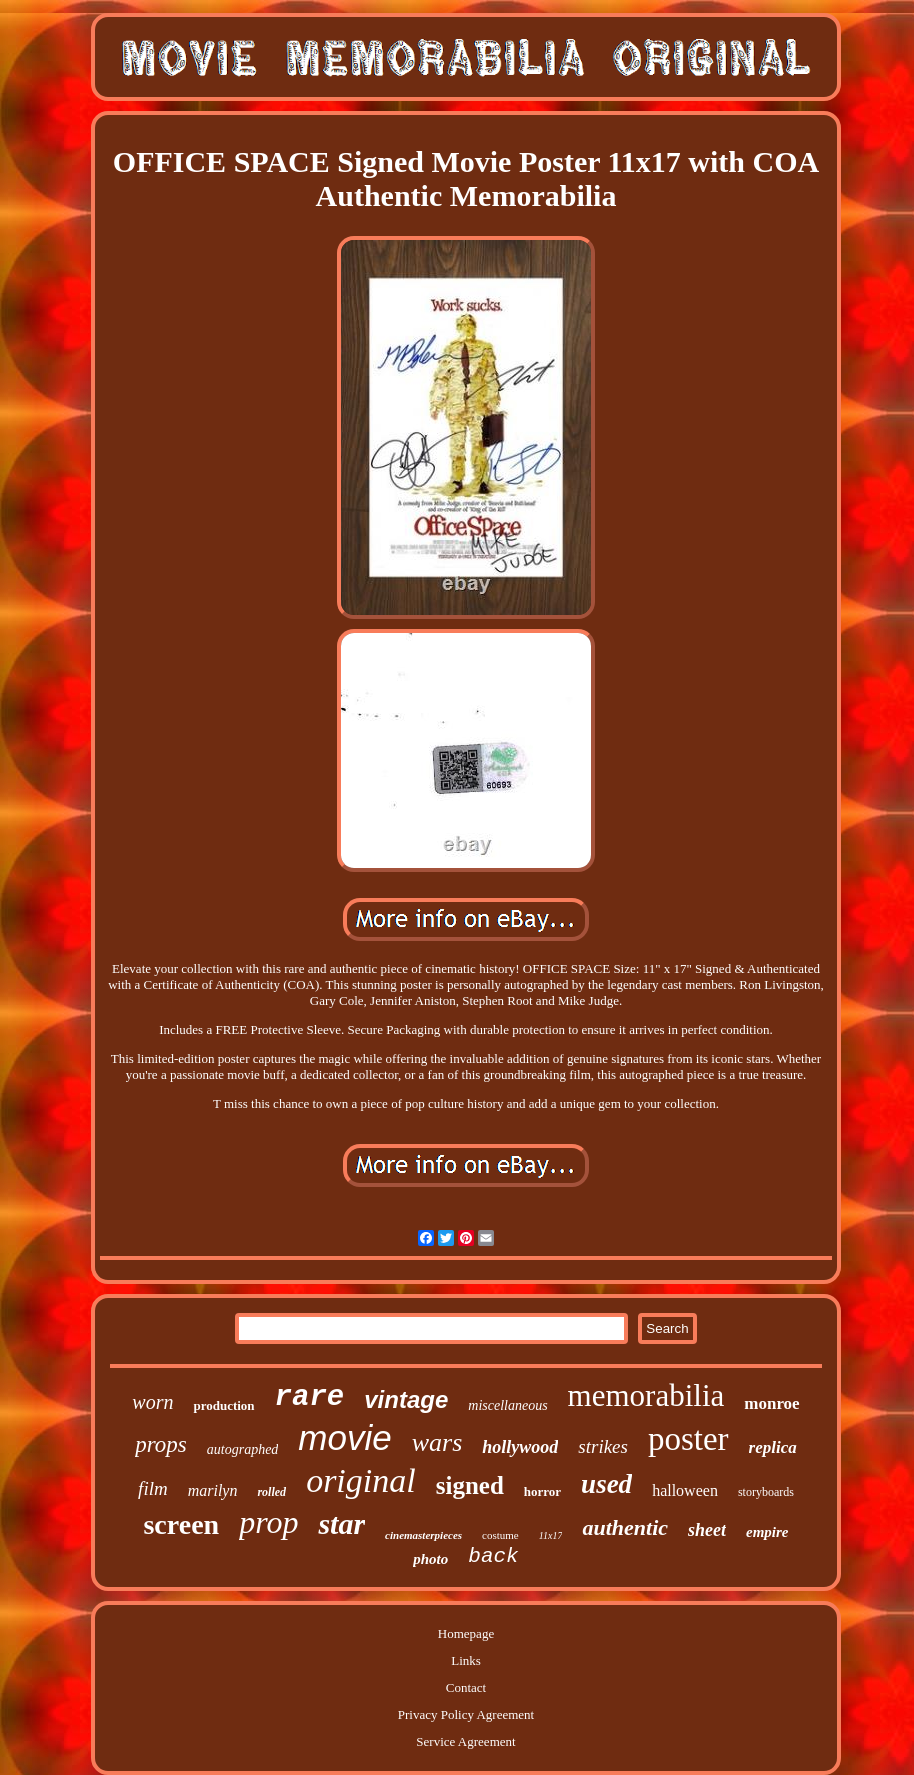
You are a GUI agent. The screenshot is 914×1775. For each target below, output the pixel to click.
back (493, 1556)
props (161, 1444)
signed (470, 1485)
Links (466, 1660)
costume (500, 1535)
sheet (707, 1530)
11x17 (551, 1535)
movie (344, 1437)
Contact (466, 1687)
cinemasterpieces (423, 1535)
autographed (243, 1449)
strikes (603, 1446)
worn (152, 1402)
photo (430, 1559)
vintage (406, 1399)
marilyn (213, 1490)
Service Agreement (465, 1741)
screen (181, 1524)
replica (773, 1447)
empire (767, 1532)
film (153, 1488)
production (223, 1405)
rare (310, 1397)
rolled (271, 1492)
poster (688, 1439)
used (606, 1484)
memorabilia (646, 1395)
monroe (771, 1403)
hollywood (520, 1447)
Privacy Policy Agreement (466, 1714)
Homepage (466, 1633)
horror (542, 1491)
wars (437, 1442)
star (341, 1523)
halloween (685, 1490)
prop (268, 1522)
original (361, 1480)
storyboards (766, 1492)
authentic (625, 1527)
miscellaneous (507, 1405)
